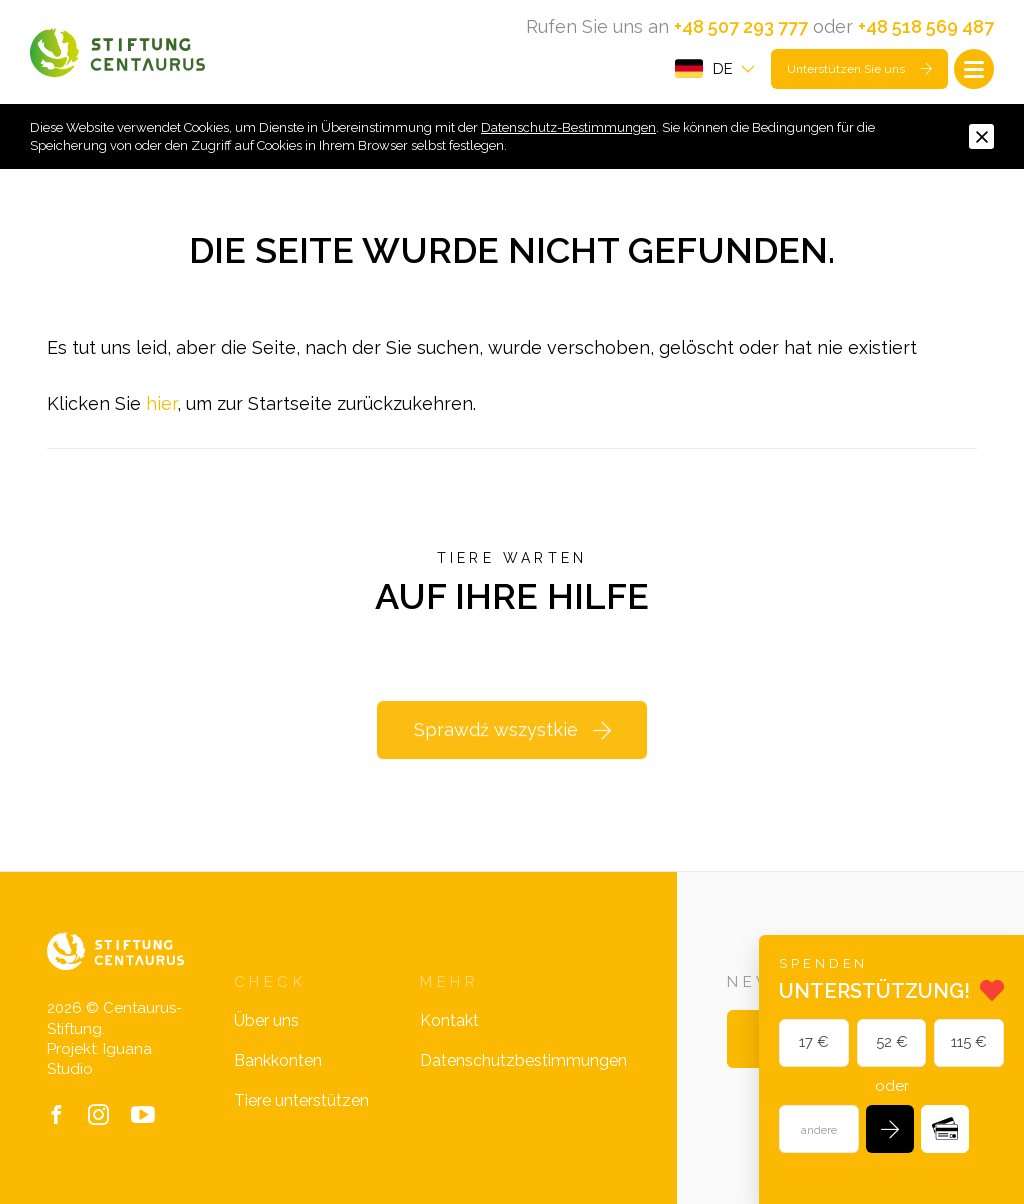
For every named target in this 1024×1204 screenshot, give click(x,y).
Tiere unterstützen (301, 1100)
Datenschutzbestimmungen (523, 1060)
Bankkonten (278, 1060)
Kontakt (449, 1020)
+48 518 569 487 (926, 26)
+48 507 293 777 (741, 26)
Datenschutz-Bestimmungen (568, 127)
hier (161, 403)
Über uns (266, 1020)
